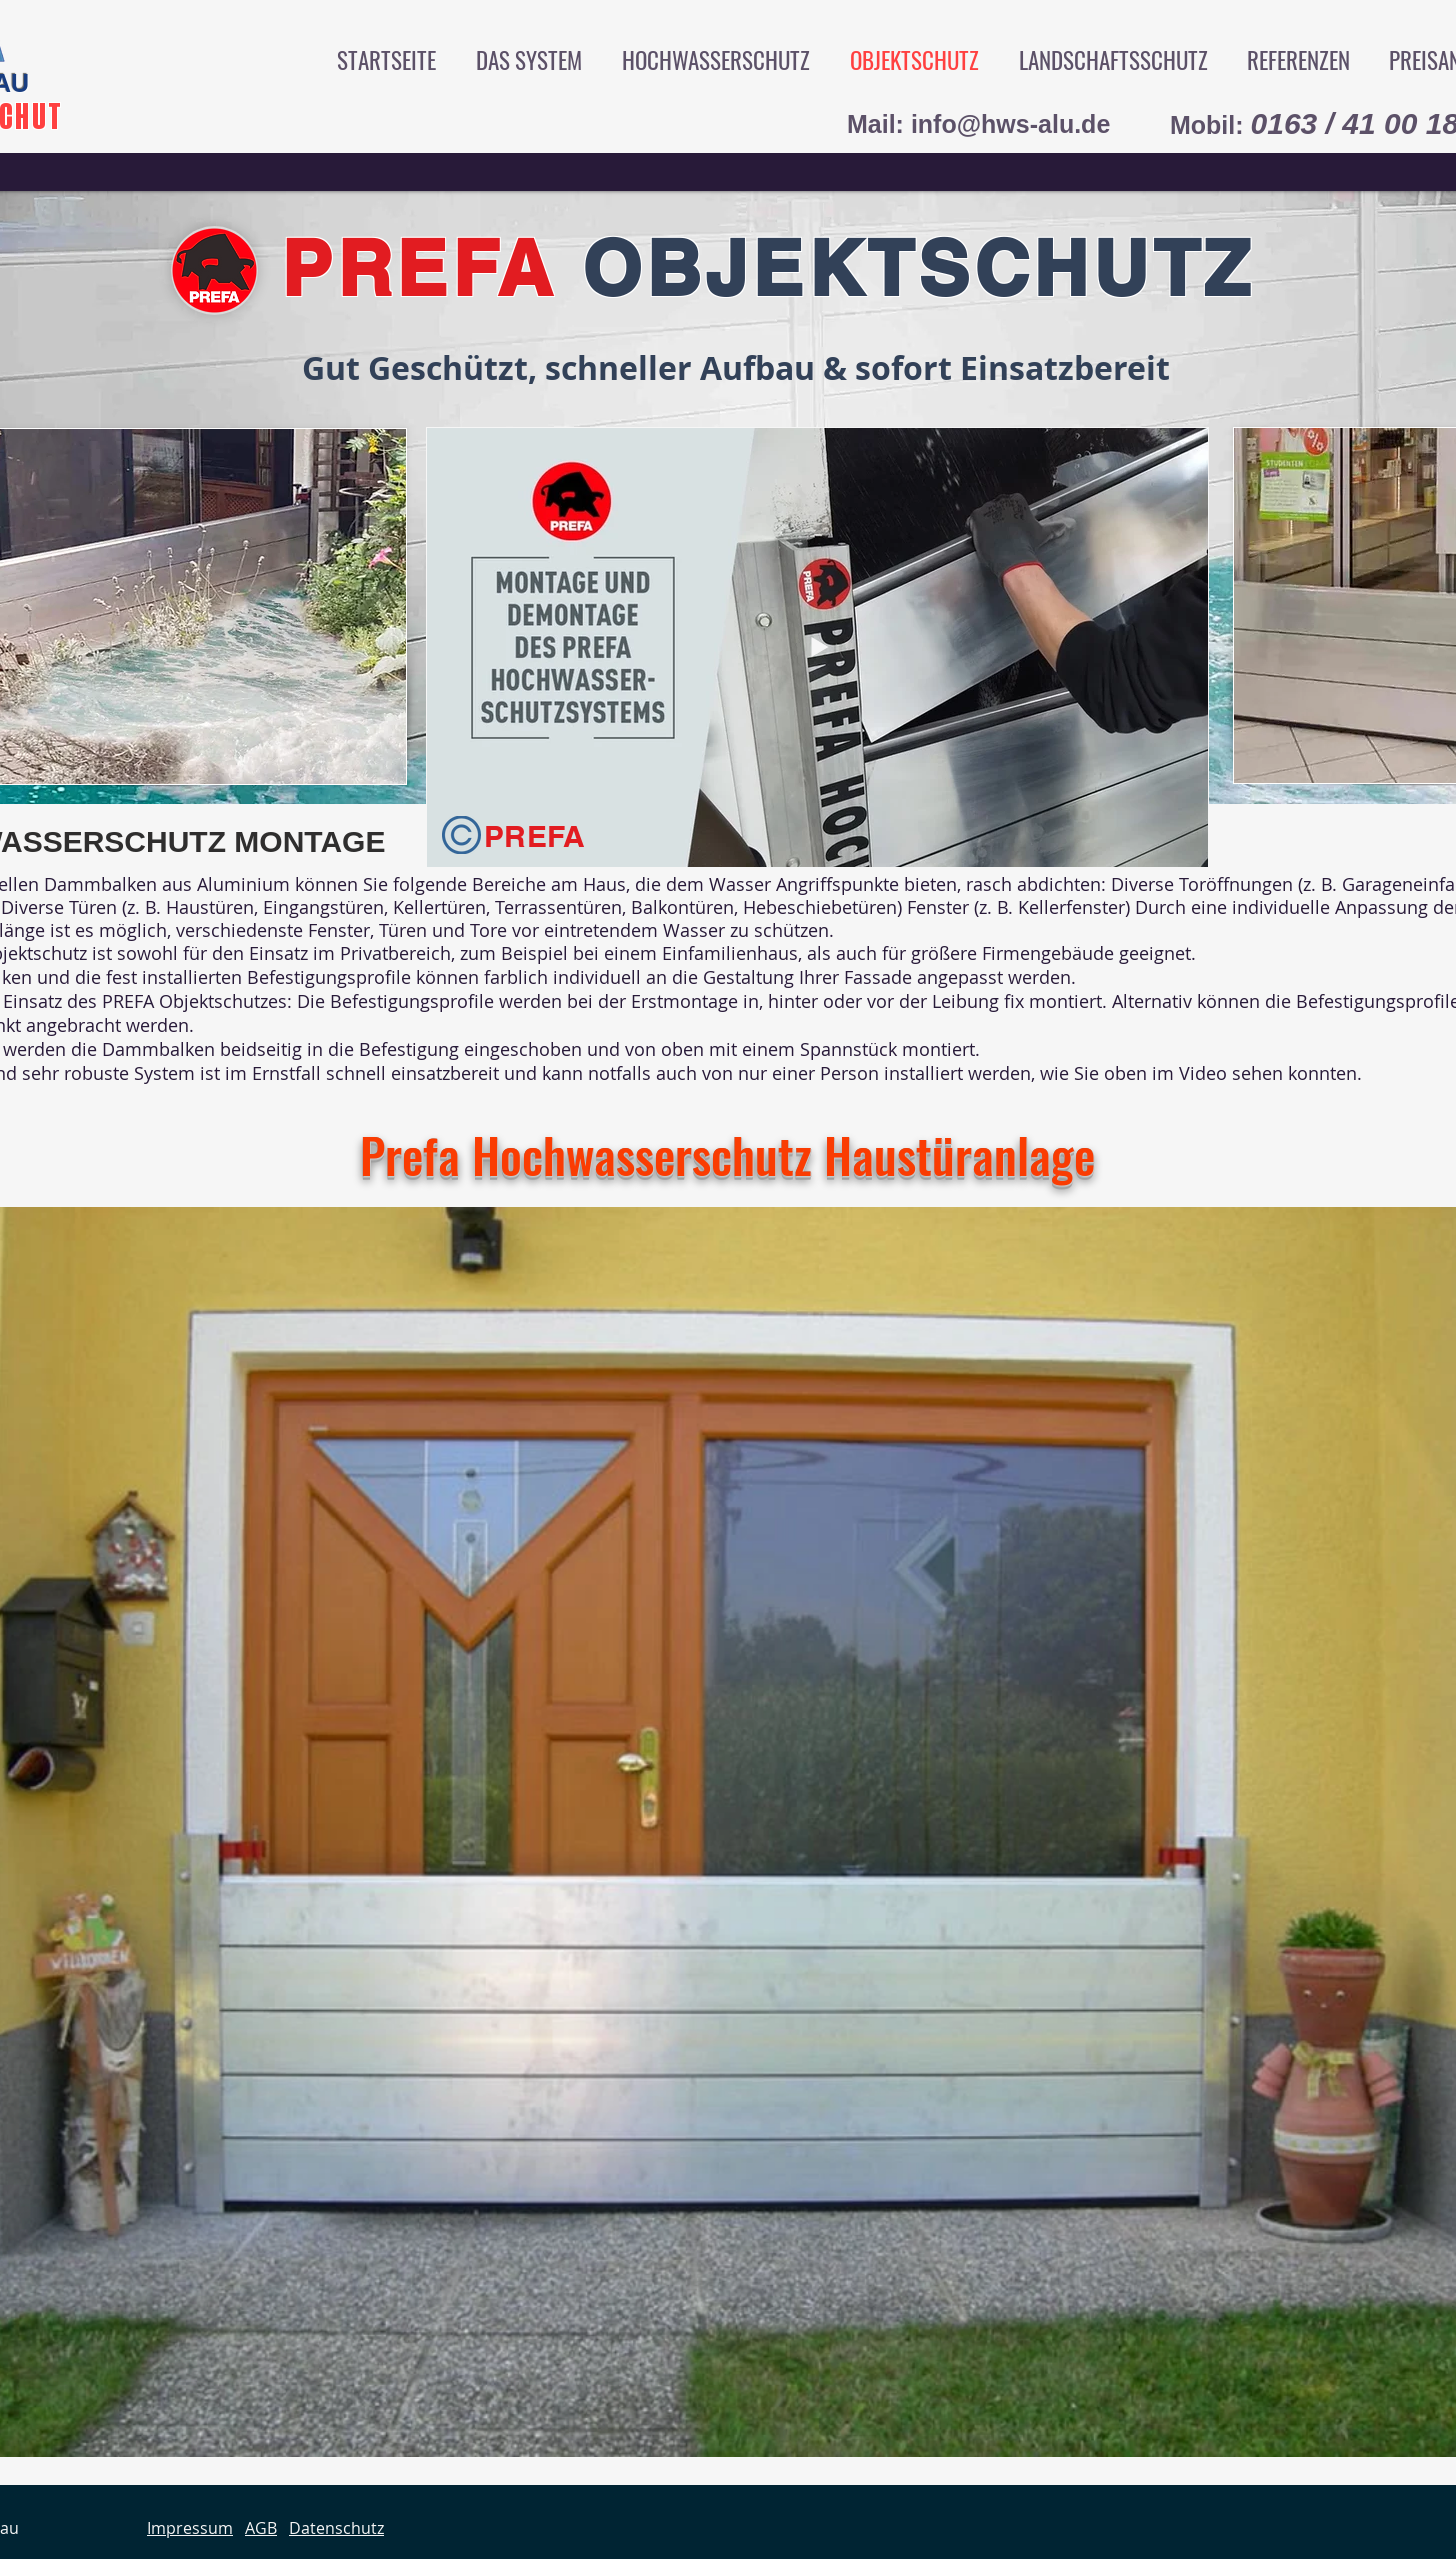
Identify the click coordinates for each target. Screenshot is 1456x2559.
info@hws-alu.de (1010, 124)
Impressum (190, 2528)
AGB (261, 2528)
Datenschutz (336, 2528)
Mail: (879, 124)
